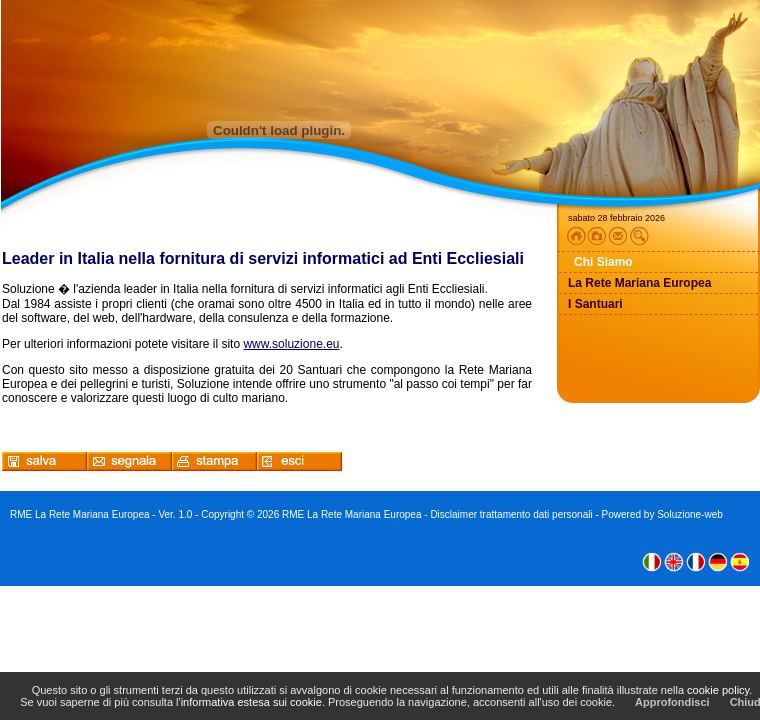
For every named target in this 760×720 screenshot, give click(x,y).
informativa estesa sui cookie (251, 702)
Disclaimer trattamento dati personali (511, 514)
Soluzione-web (690, 514)
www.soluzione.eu (291, 344)
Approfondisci (672, 702)
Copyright (222, 514)
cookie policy (718, 690)
